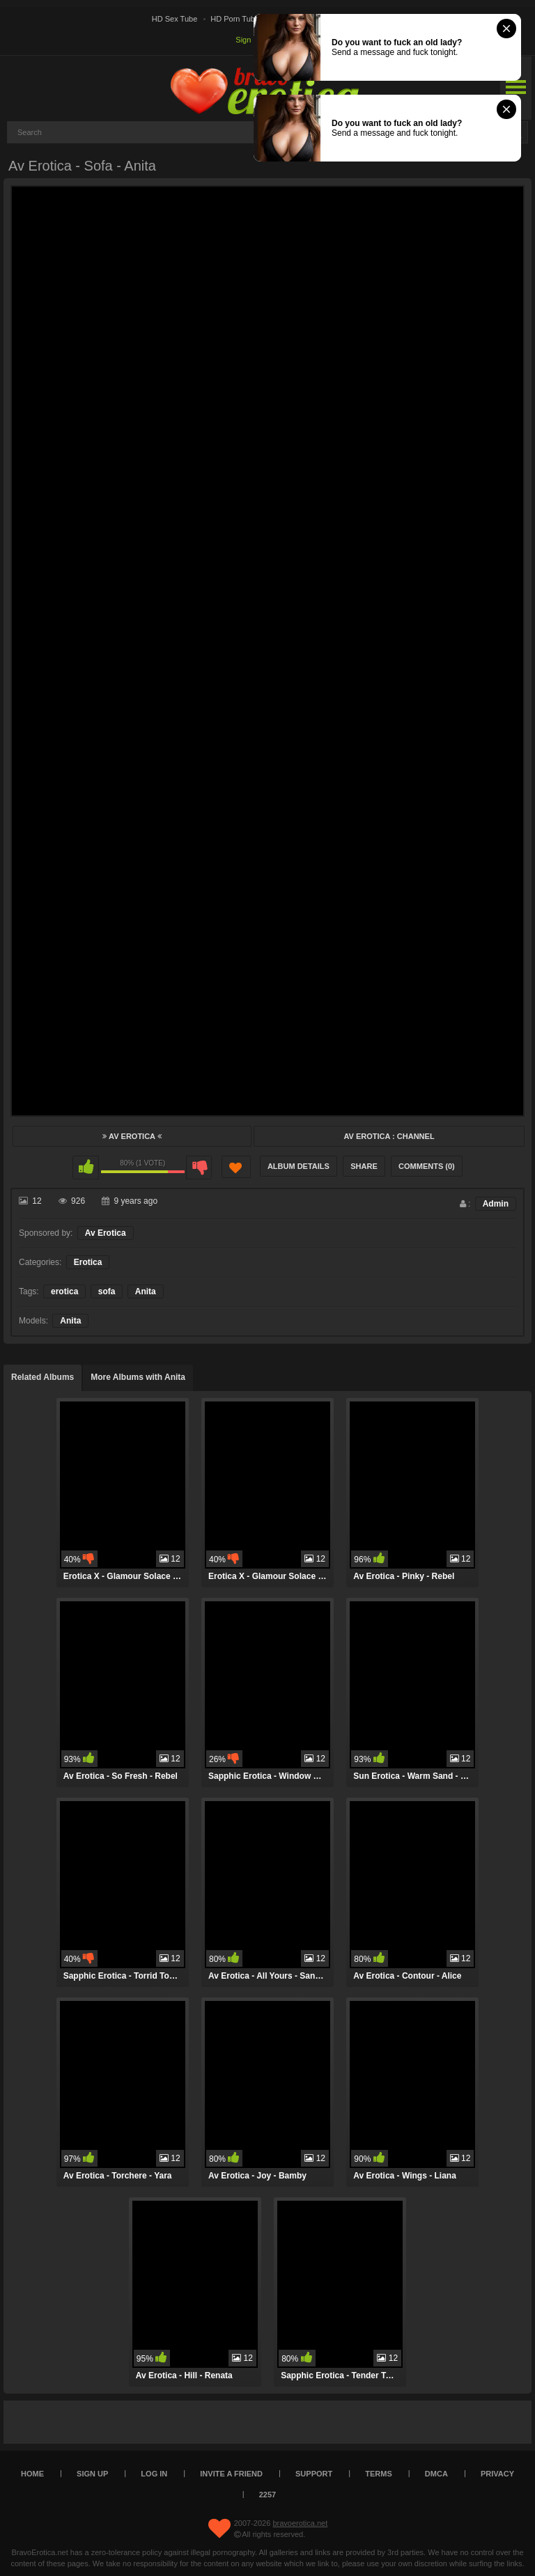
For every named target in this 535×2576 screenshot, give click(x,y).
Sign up (248, 40)
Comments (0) (426, 1166)
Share (364, 1166)
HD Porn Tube (234, 19)
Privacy (497, 2473)
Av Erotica (131, 1136)
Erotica (88, 1262)
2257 (267, 2494)
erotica (64, 1291)
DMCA (436, 2473)
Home (32, 2473)
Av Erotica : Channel (388, 1136)
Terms (378, 2473)
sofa (107, 1291)
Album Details (298, 1166)
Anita (145, 1291)
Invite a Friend (231, 2473)
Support (313, 2473)
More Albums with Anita (138, 1377)
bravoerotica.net (299, 2523)
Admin (496, 1204)
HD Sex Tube (174, 19)
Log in (154, 2473)
